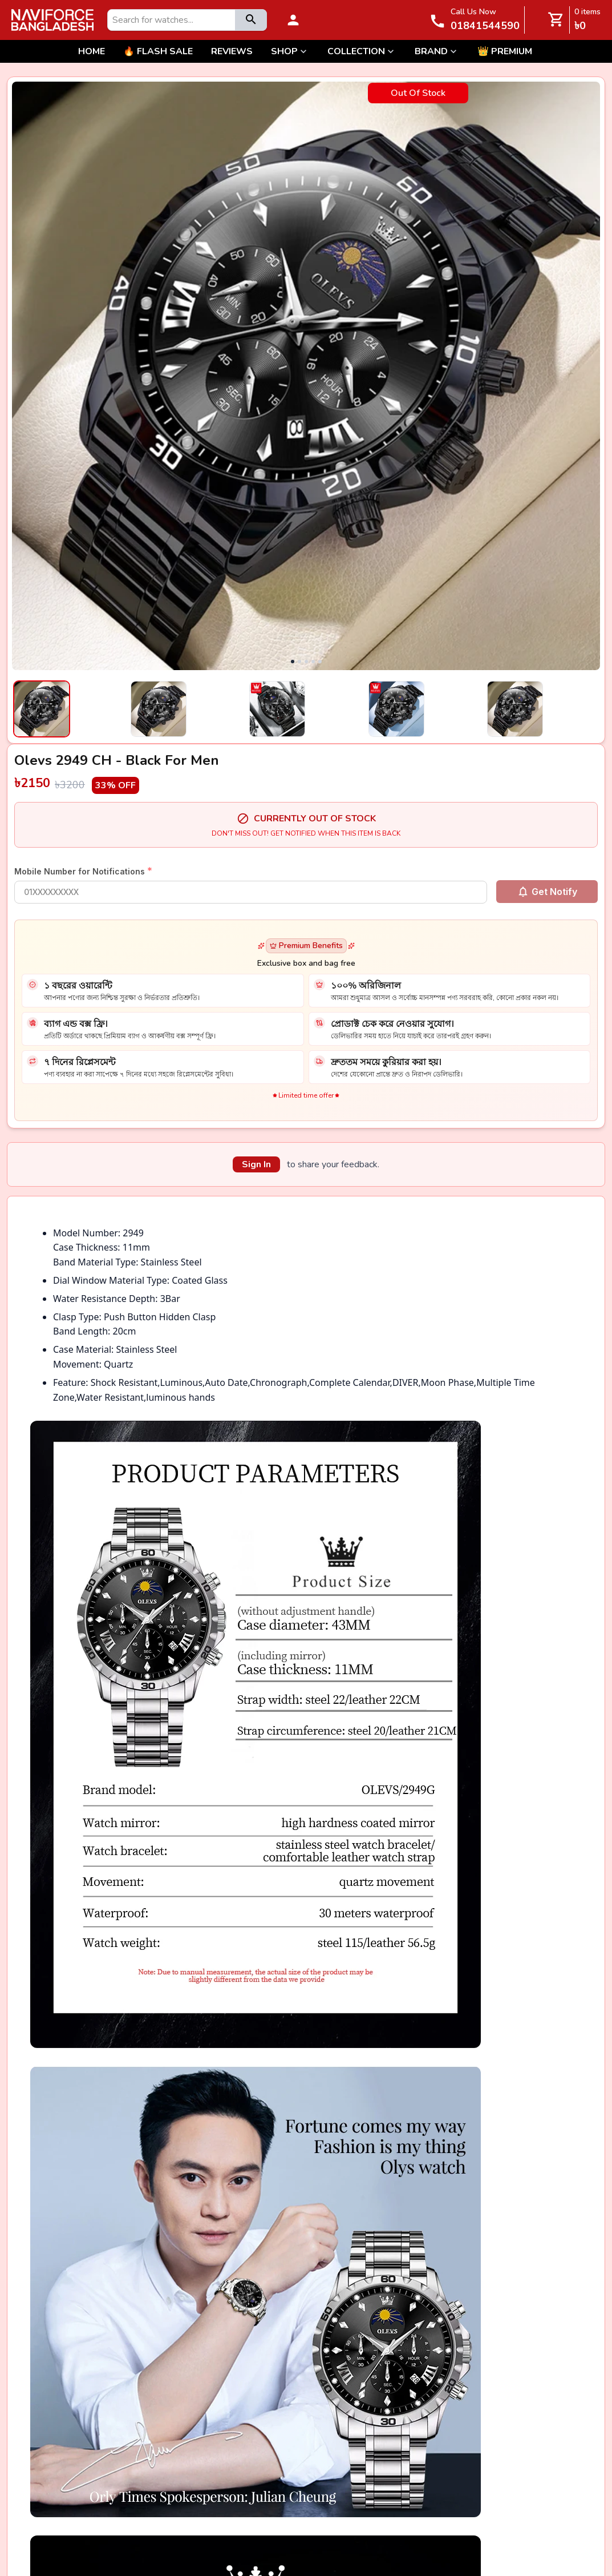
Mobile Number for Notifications (83, 871)
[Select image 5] (544, 709)
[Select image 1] (68, 709)
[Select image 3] (306, 709)
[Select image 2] (187, 709)
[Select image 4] (425, 709)
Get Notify (547, 891)
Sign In (256, 1164)
